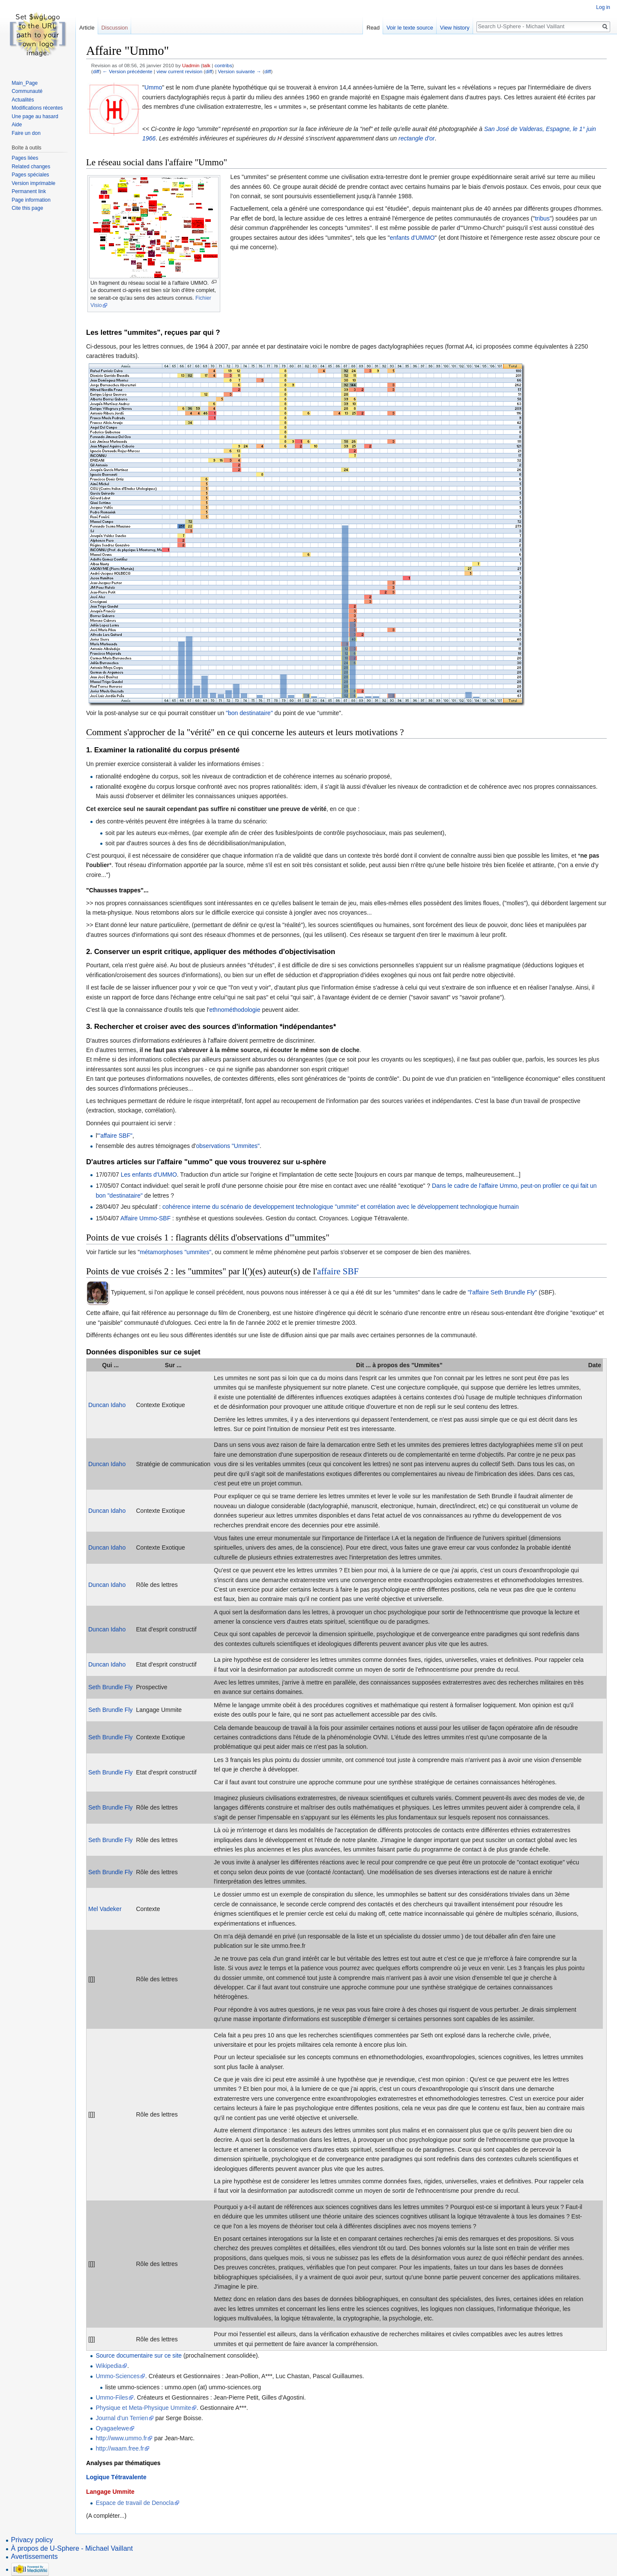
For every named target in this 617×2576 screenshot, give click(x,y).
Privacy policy (32, 2539)
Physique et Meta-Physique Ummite (143, 2407)
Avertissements (34, 2556)
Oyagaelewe (112, 2428)
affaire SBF (338, 1271)
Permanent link (29, 191)
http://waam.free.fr (120, 2448)
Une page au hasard (35, 116)
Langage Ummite (110, 2491)
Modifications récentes (37, 108)
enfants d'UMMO (412, 237)
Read (373, 27)
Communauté (27, 91)
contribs (223, 65)
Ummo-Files (112, 2397)
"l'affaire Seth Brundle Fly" (502, 1292)
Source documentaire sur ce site (139, 2355)
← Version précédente (127, 71)
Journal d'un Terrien (122, 2418)
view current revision (179, 71)
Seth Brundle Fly (110, 1687)
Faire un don (26, 133)
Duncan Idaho (107, 1404)
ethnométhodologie (234, 1009)
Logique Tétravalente (116, 2477)
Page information (31, 200)
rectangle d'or (416, 138)
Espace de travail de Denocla (135, 2502)
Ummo (153, 87)
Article (87, 27)
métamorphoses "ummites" (175, 1252)
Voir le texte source (409, 27)
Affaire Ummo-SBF (145, 1218)
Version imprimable (33, 183)
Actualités (23, 100)
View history (455, 27)
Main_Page (25, 83)
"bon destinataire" (249, 713)
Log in (603, 7)
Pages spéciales (30, 175)
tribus (542, 218)
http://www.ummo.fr (121, 2438)
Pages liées (25, 158)
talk (206, 65)
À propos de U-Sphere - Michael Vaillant (72, 2548)
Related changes (31, 167)
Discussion (115, 27)
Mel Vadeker (105, 1908)
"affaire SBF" (115, 1135)
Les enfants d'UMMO (149, 1174)
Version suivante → (239, 71)
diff (96, 71)
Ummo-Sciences (118, 2376)
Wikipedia (109, 2365)
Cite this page (27, 208)
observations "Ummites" (228, 1145)
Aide (17, 125)
